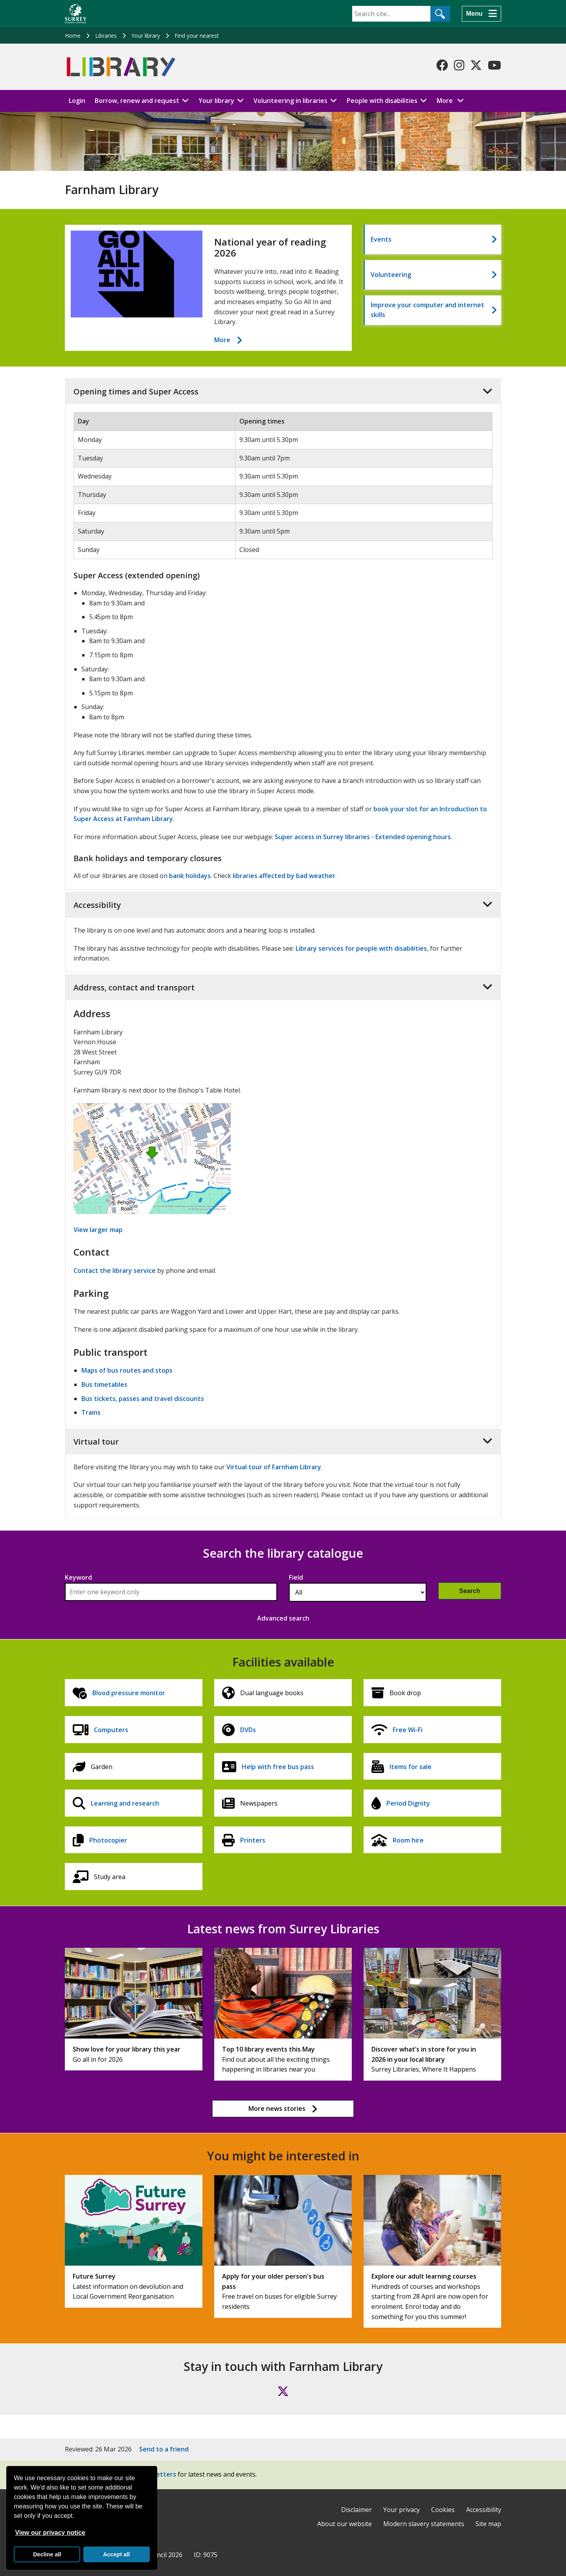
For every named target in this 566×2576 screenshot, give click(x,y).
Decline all (47, 2554)
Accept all (116, 2554)
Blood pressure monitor (128, 1693)
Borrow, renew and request (137, 100)
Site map (488, 2523)
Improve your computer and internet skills (427, 310)
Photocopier (108, 1840)
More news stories (276, 2108)
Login (77, 100)
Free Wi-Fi (408, 1729)
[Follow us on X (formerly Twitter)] (283, 2391)
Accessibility (483, 2509)
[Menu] (481, 14)
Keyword (78, 1577)
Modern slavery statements (423, 2523)
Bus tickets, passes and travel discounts (142, 1398)
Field (296, 1577)
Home (73, 35)
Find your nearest (197, 35)
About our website (344, 2523)
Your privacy (401, 2509)
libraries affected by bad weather (284, 875)
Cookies (443, 2509)
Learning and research (125, 1803)
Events (381, 239)
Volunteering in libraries (290, 100)
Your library (145, 35)
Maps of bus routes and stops (127, 1370)
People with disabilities (382, 100)
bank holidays (190, 875)
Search (469, 1591)
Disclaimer (356, 2509)
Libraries (106, 35)
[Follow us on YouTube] (494, 65)
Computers (111, 1729)
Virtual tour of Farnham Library (273, 1467)
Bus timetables (104, 1384)
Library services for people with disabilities (361, 948)
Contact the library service (115, 1270)
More (452, 100)
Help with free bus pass (278, 1766)
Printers (252, 1840)
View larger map (98, 1229)
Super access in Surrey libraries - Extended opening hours (363, 836)
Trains (91, 1412)
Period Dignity (408, 1803)
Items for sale (411, 1766)
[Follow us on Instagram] (459, 65)
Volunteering (391, 274)
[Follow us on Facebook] (442, 65)
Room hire (408, 1840)
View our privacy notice (50, 2532)
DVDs (248, 1729)
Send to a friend (164, 2449)
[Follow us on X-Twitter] (476, 65)
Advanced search (283, 1618)
